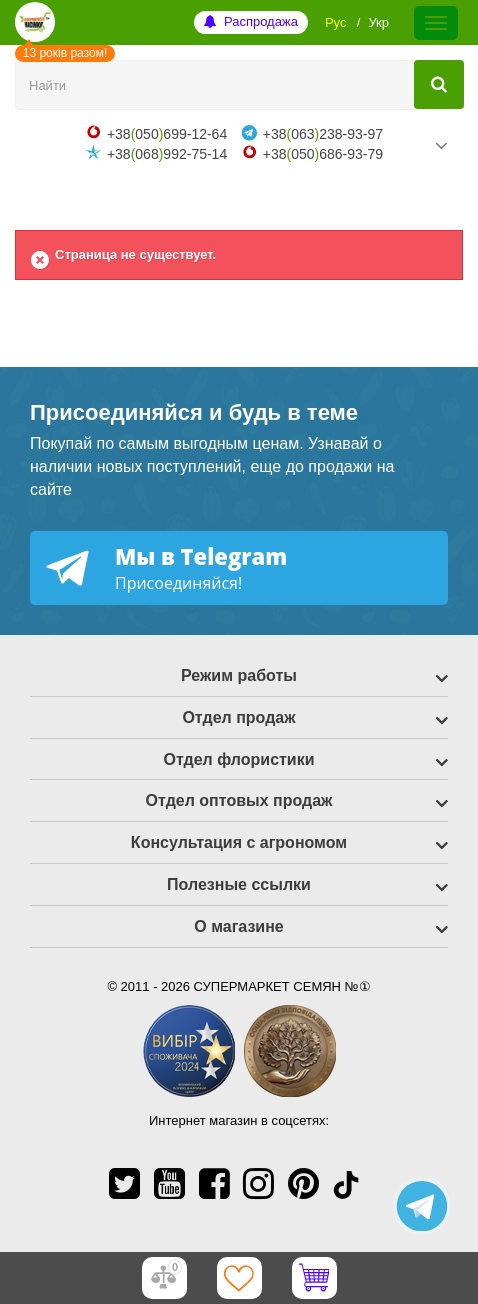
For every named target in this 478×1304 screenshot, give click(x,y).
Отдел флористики (238, 759)
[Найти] (439, 84)
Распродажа (261, 21)
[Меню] (436, 23)
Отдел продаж (238, 717)
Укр (378, 22)
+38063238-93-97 (323, 134)
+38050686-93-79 (323, 154)
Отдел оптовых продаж (239, 800)
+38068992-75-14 (167, 154)
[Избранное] (239, 1278)
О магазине (239, 926)
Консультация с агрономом (239, 842)
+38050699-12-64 (167, 134)
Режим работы (239, 675)
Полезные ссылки (239, 884)
